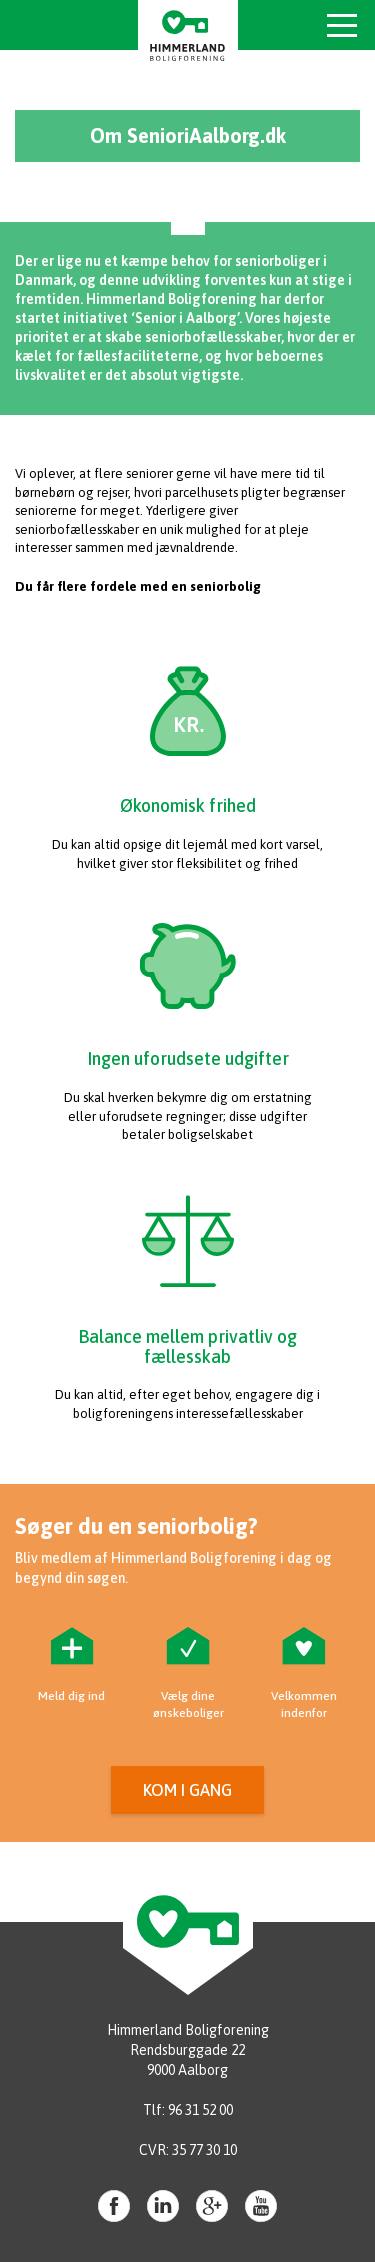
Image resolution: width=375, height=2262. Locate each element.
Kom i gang (187, 1790)
